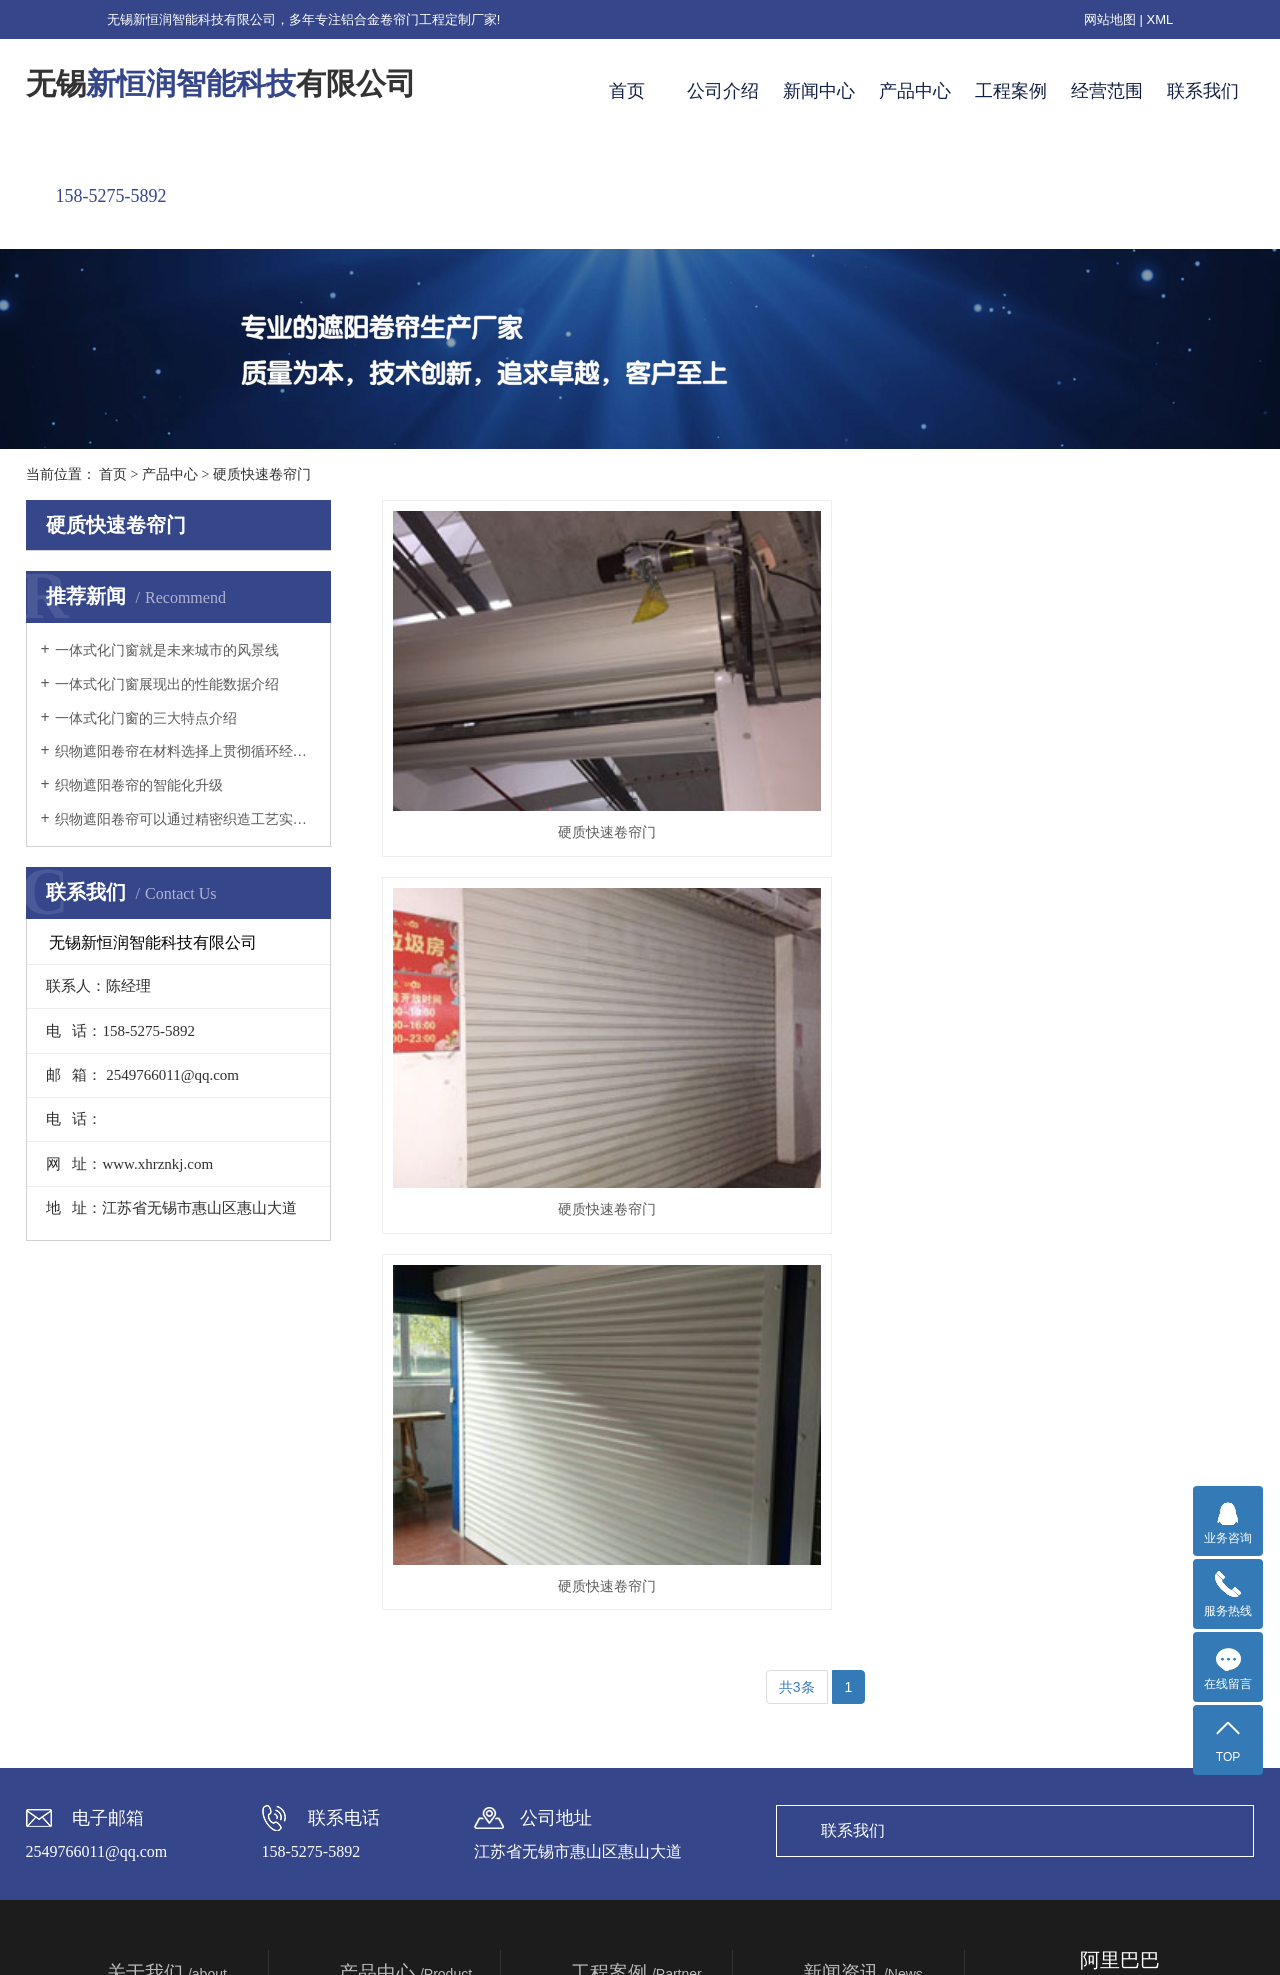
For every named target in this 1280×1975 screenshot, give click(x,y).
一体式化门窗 (381, 1706)
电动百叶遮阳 (381, 1650)
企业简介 (135, 1566)
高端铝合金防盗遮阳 (402, 1790)
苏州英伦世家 (613, 1706)
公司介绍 (723, 91)
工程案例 (1011, 91)
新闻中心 (819, 91)
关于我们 (167, 1506)
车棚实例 (599, 1594)
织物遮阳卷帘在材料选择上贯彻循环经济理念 (185, 751)
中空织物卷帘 (381, 1678)
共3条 (797, 934)
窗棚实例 (599, 1622)
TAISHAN (990, 1930)
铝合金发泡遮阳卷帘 (402, 1566)
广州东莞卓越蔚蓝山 (634, 1678)
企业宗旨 (135, 1622)
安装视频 (599, 1566)
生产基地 (135, 1678)
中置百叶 (367, 1734)
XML (1160, 19)
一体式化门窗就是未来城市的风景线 (167, 650)
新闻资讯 (863, 1506)
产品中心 (915, 91)
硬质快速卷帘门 (262, 474)
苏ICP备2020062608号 (801, 1930)
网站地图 (1110, 19)
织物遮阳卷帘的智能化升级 (139, 785)
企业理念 (135, 1594)
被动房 (360, 1762)
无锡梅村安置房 (620, 1790)
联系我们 (1203, 91)
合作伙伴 (135, 1706)
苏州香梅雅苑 (613, 1762)
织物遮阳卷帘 (381, 1594)
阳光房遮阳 (374, 1622)
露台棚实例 (606, 1650)
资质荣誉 (135, 1650)
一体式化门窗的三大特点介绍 (146, 718)
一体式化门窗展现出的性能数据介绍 (167, 684)
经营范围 (1107, 91)
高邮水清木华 (613, 1734)
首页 (627, 91)
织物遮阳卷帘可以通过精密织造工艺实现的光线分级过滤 (185, 819)
